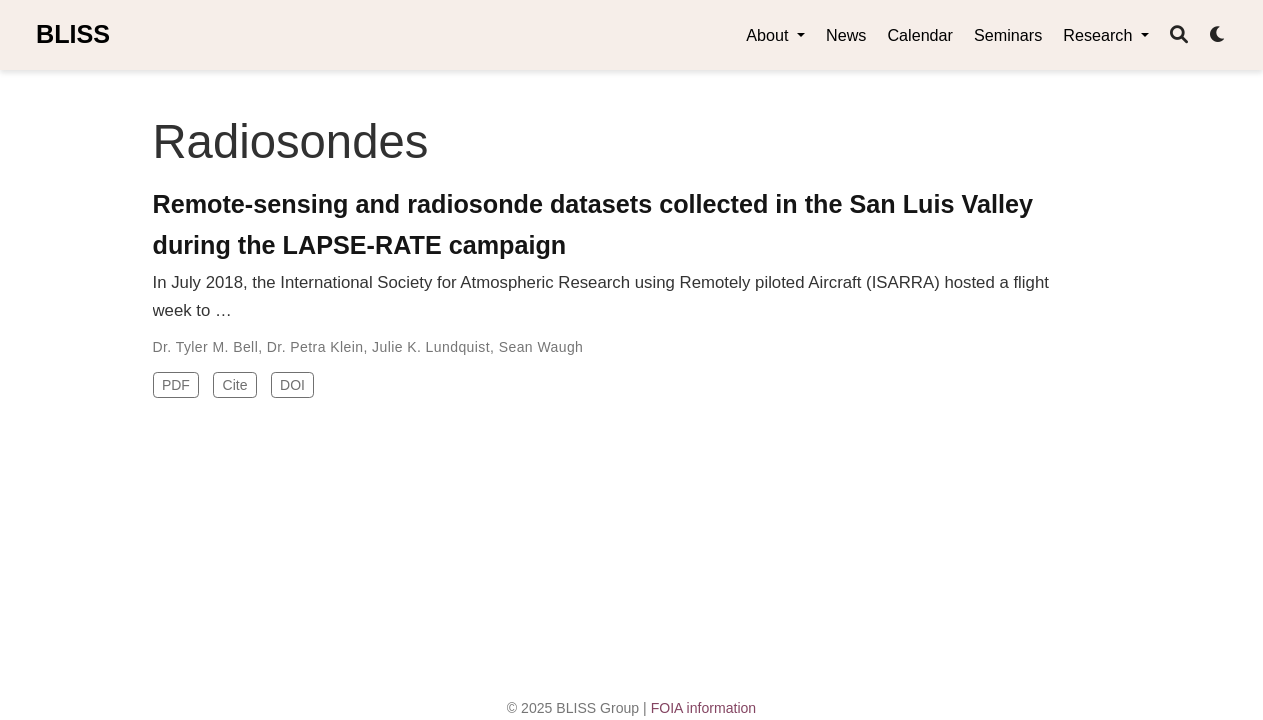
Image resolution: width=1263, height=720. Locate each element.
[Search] (1179, 35)
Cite (235, 385)
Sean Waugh (541, 347)
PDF (176, 385)
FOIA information (704, 708)
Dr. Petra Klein (315, 347)
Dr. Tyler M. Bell (206, 347)
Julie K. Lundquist (431, 347)
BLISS (73, 34)
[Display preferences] (1218, 35)
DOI (292, 385)
